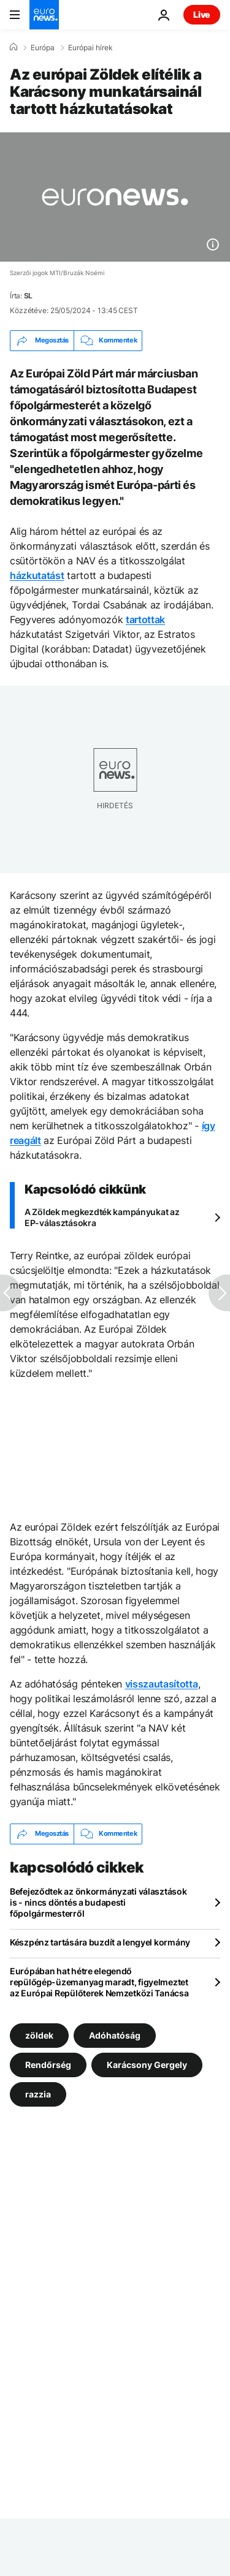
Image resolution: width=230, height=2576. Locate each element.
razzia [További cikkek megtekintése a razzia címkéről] (38, 2093)
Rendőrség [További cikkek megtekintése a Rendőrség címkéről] (48, 2064)
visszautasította (161, 1684)
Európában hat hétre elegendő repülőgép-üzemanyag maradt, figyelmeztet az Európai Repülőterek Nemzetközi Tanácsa (99, 1982)
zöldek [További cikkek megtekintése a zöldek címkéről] (39, 2034)
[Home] (13, 47)
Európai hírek (90, 47)
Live (201, 14)
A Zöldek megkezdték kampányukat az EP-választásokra (102, 1217)
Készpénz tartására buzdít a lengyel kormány (100, 1942)
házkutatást (37, 575)
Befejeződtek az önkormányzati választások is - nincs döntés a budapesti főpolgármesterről (98, 1902)
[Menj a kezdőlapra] (44, 14)
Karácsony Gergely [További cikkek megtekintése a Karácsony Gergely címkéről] (147, 2064)
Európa (43, 47)
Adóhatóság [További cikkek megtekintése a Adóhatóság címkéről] (114, 2034)
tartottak (145, 619)
